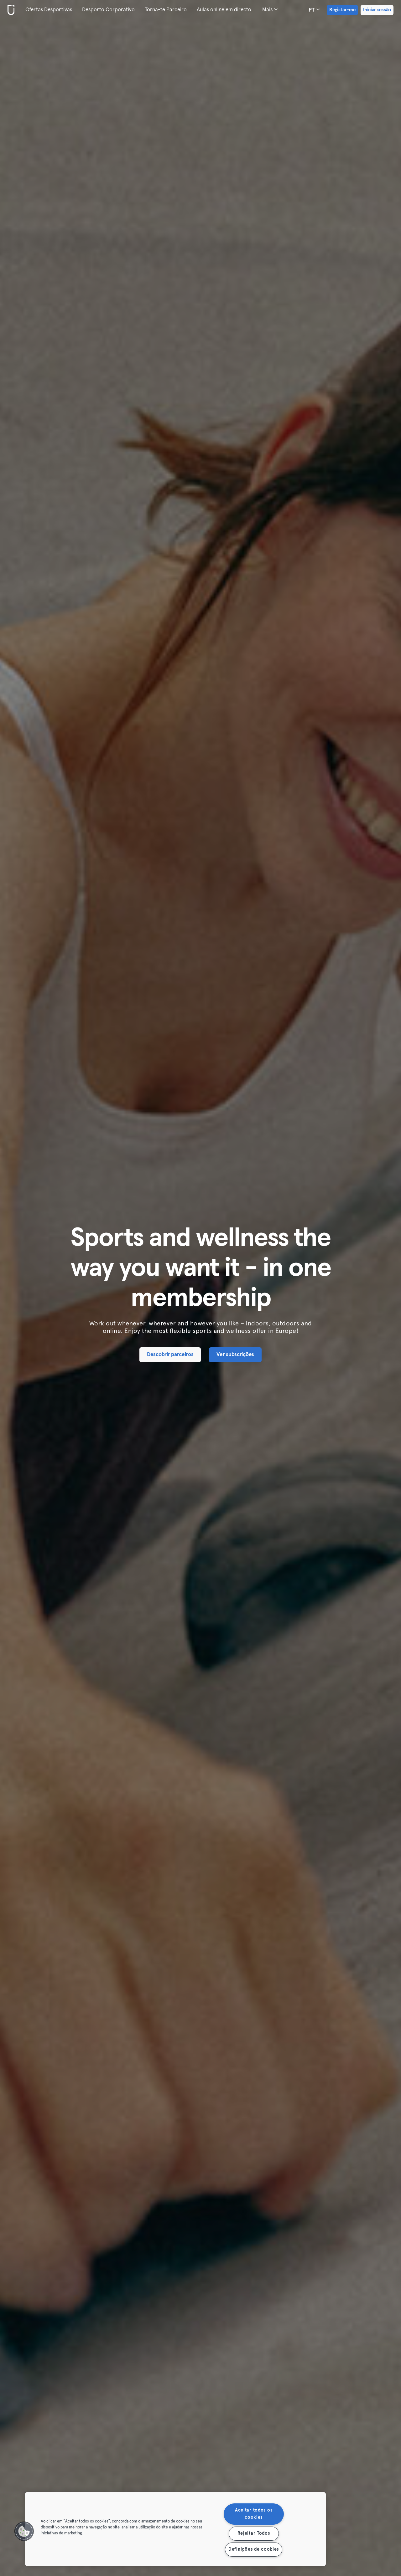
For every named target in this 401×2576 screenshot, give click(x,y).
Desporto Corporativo (108, 10)
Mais (270, 9)
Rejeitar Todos (253, 2533)
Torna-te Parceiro (166, 10)
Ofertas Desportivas (48, 10)
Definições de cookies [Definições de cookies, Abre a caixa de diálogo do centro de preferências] (253, 2549)
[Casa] (9, 10)
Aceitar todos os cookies (254, 2514)
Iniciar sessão (377, 10)
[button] (24, 2531)
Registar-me (342, 10)
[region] (175, 2529)
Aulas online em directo (224, 10)
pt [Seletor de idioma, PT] (314, 10)
